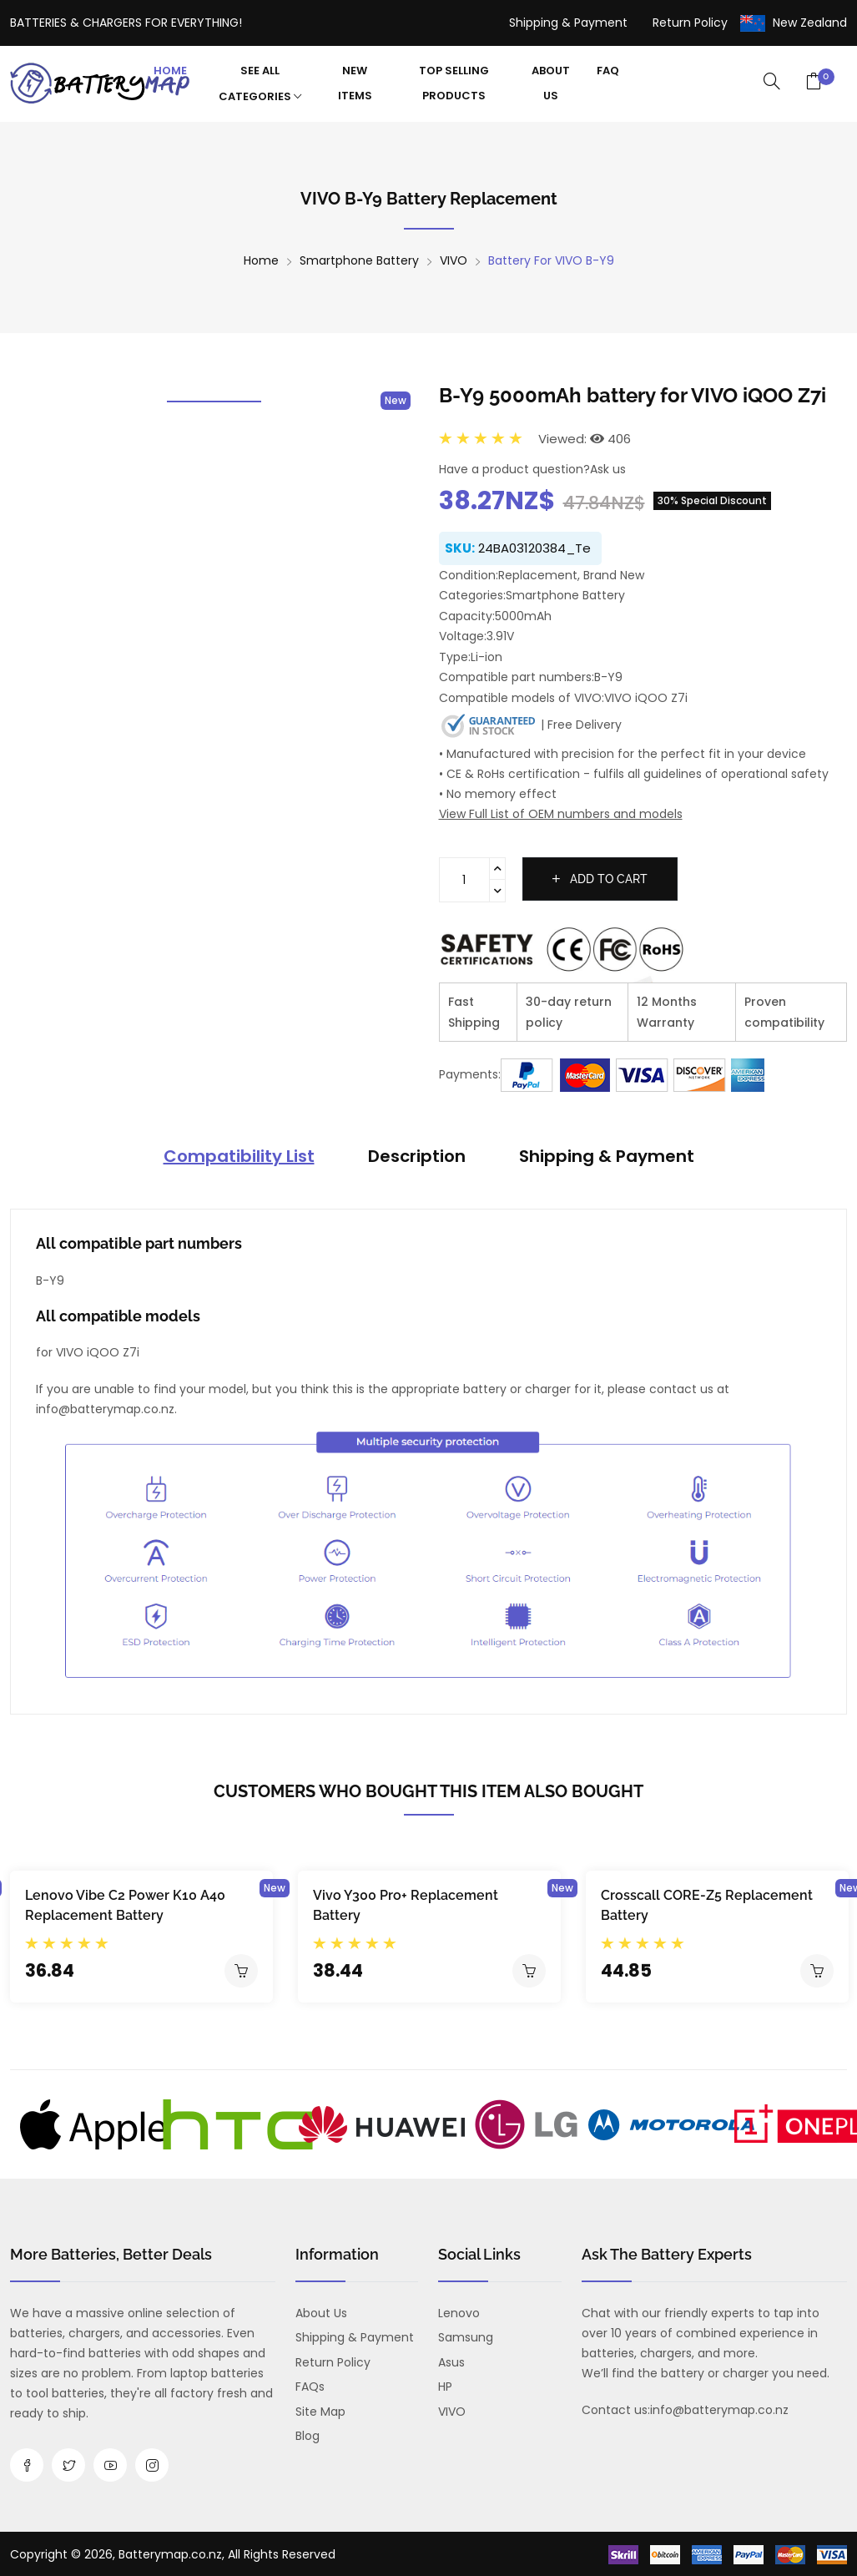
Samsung (465, 2337)
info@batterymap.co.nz (719, 2410)
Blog (307, 2435)
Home (170, 70)
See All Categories (260, 83)
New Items (355, 83)
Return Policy (690, 22)
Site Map (320, 2411)
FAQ (608, 70)
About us (321, 2313)
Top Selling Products (454, 83)
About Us (551, 83)
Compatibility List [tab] (239, 1156)
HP (445, 2386)
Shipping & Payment (568, 22)
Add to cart (600, 879)
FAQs (310, 2386)
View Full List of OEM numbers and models (561, 814)
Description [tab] (417, 1156)
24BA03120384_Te (534, 548)
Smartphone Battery (359, 260)
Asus (451, 2362)
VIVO (453, 260)
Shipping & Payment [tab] (606, 1156)
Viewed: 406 (584, 438)
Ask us (608, 469)
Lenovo (459, 2313)
